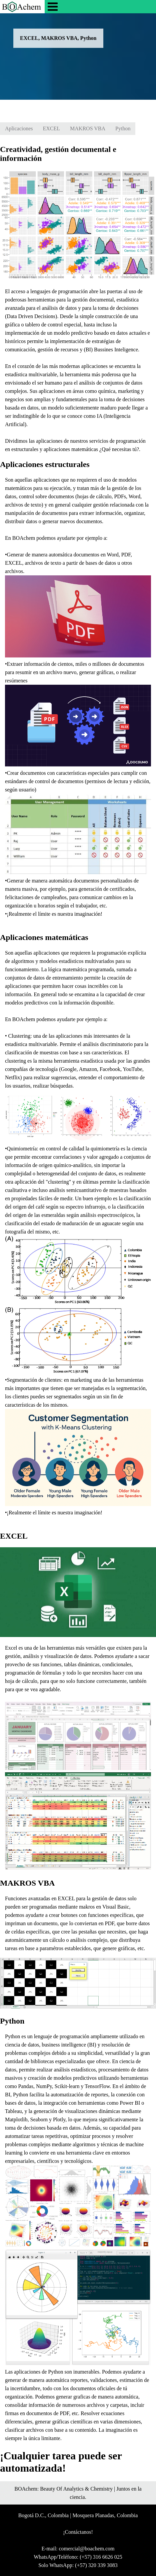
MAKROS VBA (87, 128)
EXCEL (51, 128)
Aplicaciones (19, 128)
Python (122, 128)
